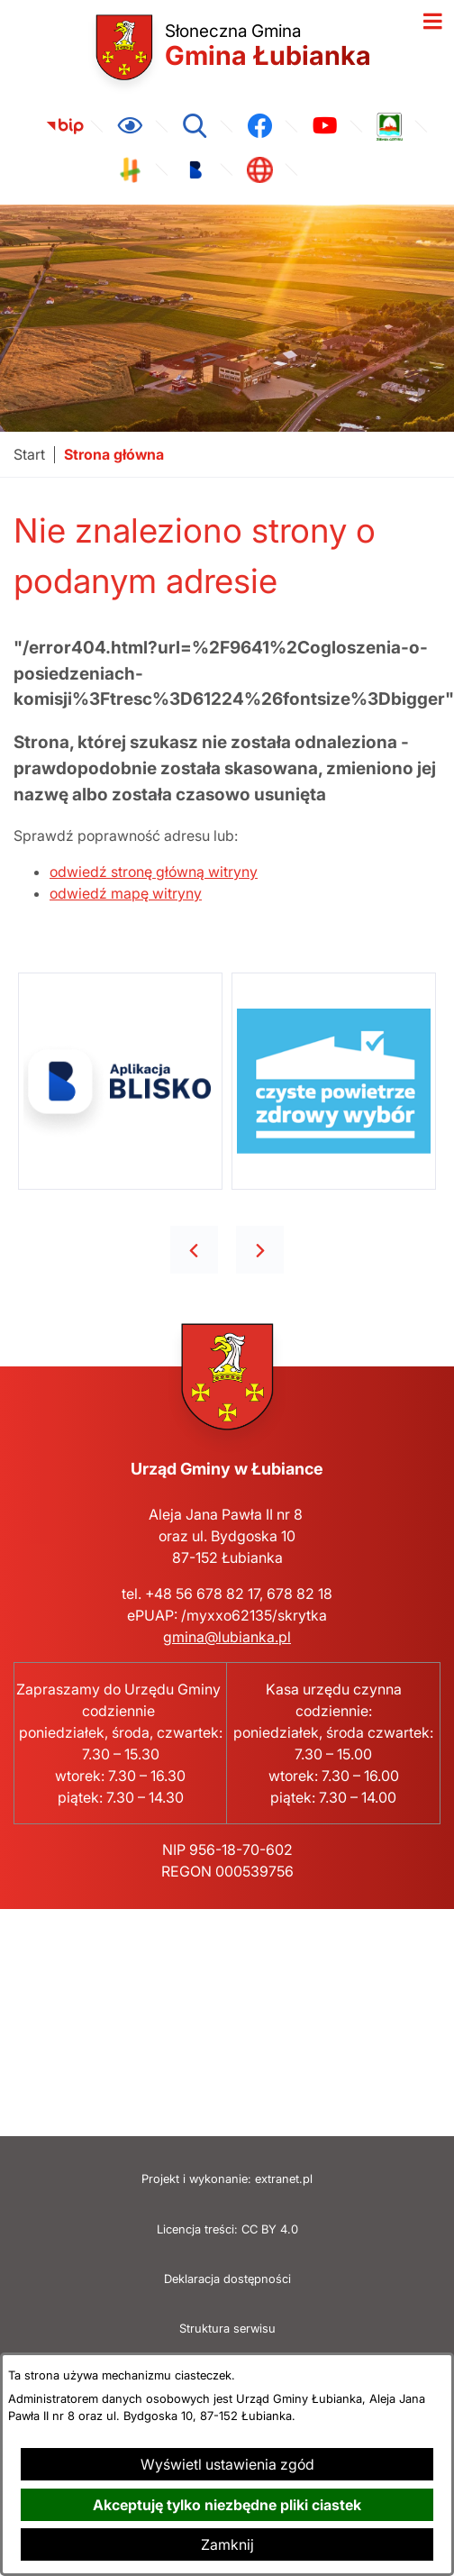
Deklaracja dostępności (227, 2279)
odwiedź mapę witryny (126, 893)
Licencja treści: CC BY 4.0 (227, 2229)
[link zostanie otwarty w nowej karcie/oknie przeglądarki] (65, 126)
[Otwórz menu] (432, 21)
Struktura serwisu (227, 2328)
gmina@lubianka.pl (227, 1637)
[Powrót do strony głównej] (29, 454)
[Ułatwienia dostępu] (130, 126)
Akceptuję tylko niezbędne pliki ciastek (227, 2505)
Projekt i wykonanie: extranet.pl (227, 2179)
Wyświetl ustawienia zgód (227, 2464)
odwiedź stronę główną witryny (154, 872)
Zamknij (227, 2544)
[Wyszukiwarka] (195, 126)
